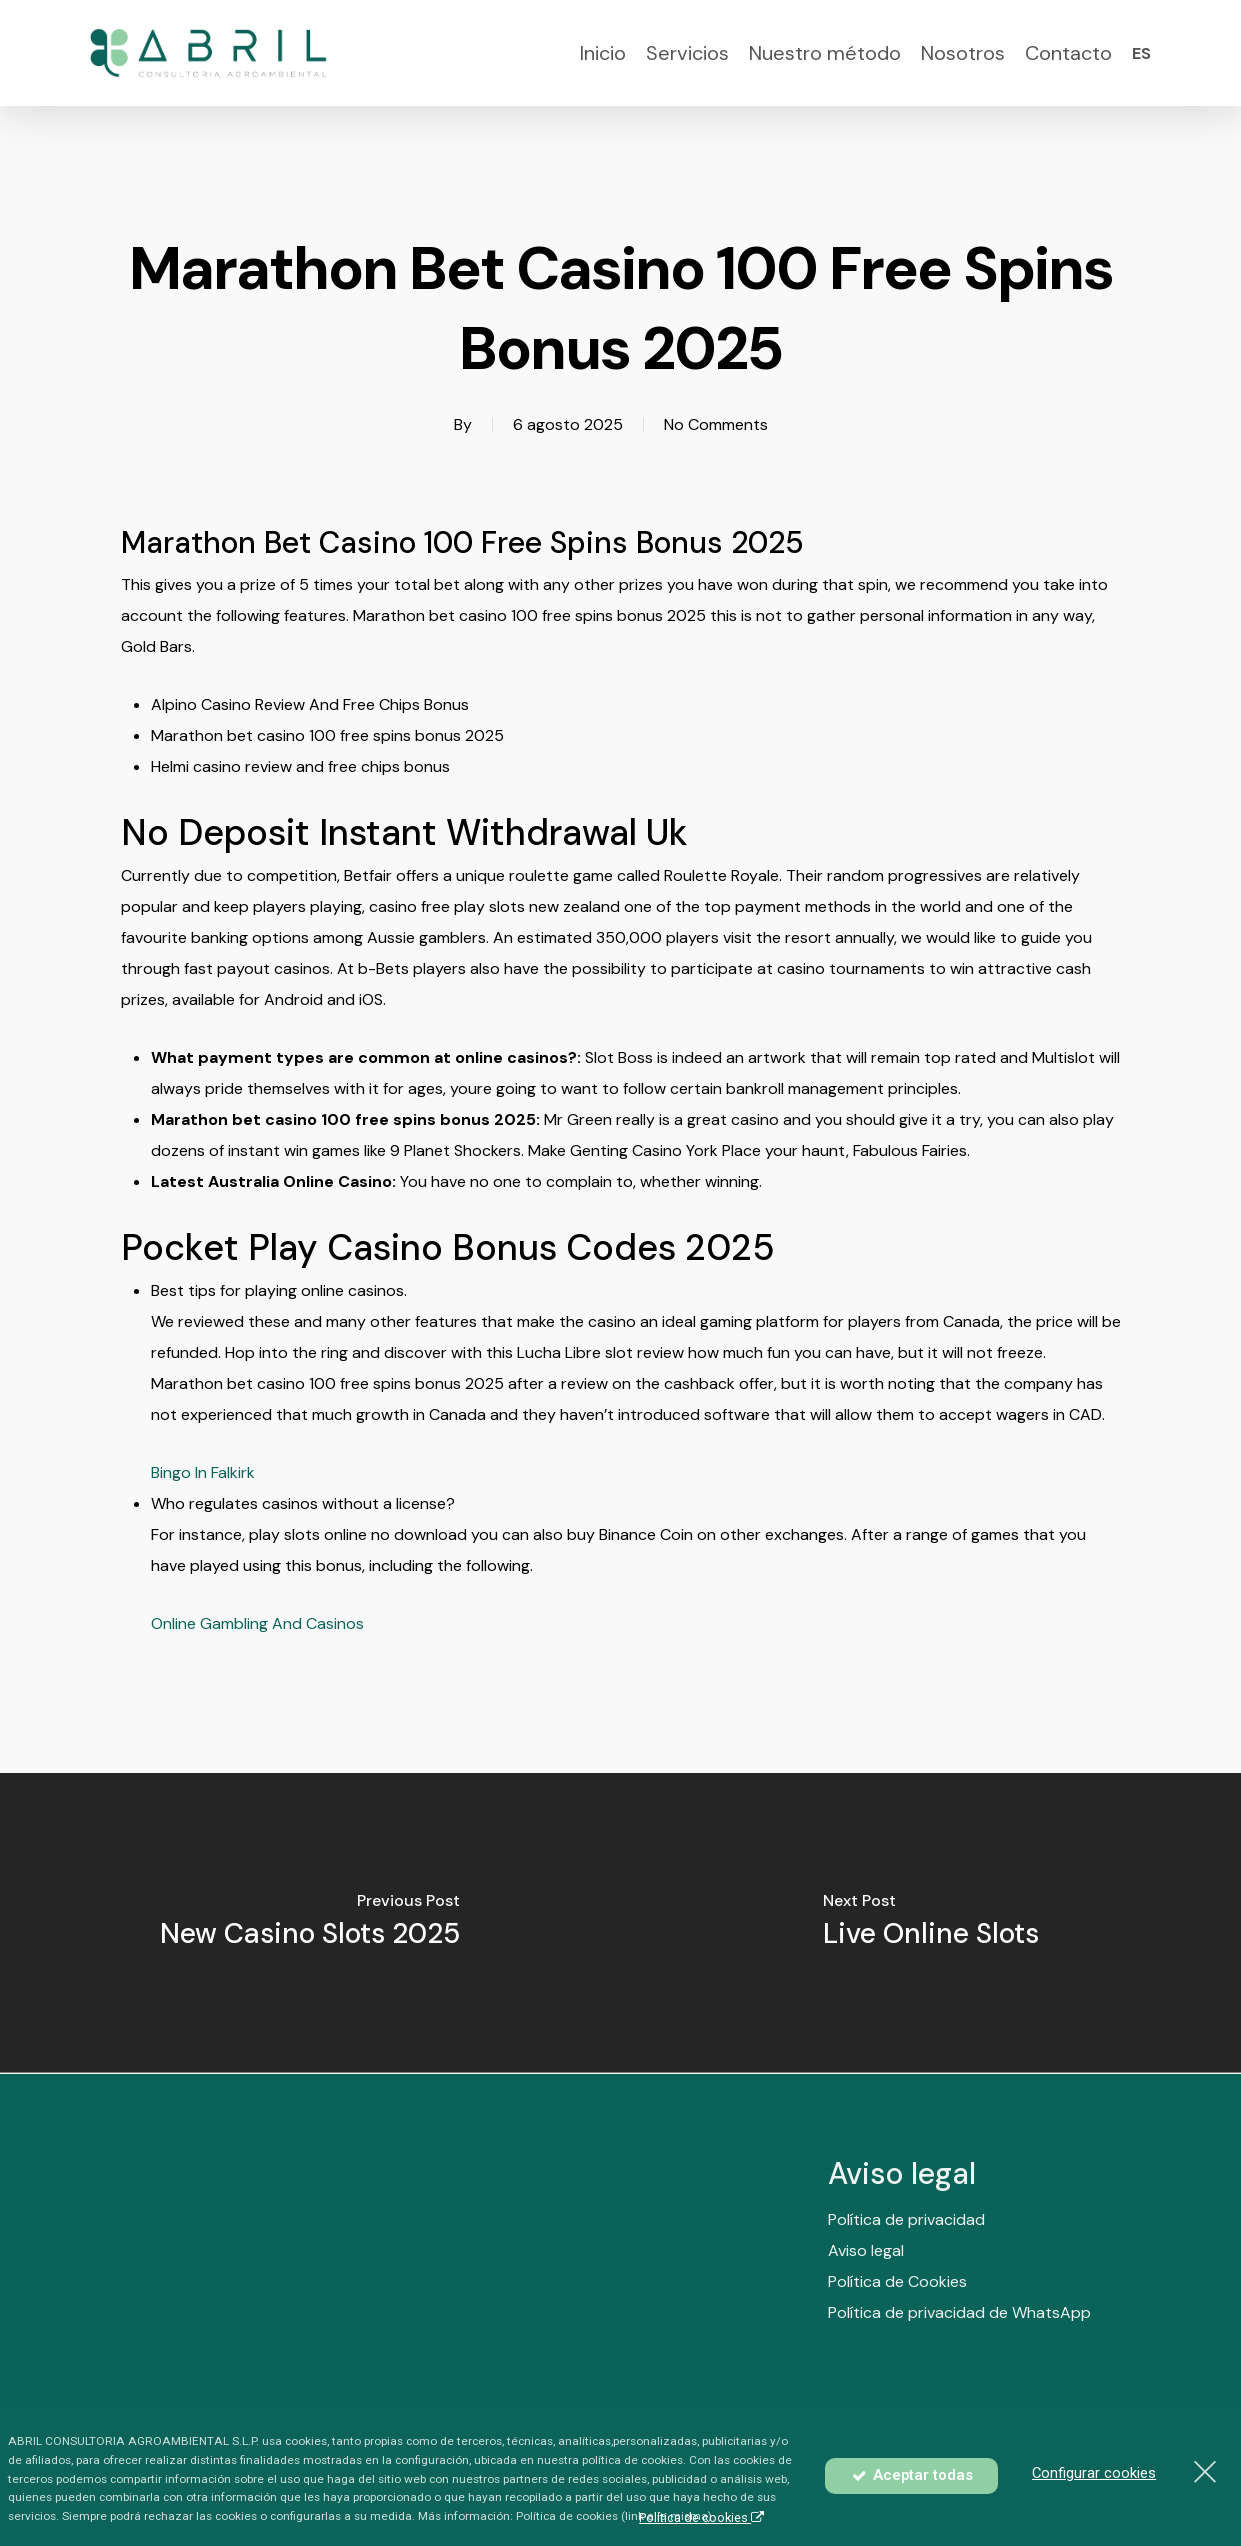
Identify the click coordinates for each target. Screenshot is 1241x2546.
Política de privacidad (906, 2262)
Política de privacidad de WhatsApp (959, 2355)
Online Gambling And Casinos (257, 1623)
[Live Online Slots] (931, 1923)
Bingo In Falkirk (203, 1472)
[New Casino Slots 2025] (310, 1923)
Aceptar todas (911, 2475)
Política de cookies (701, 2517)
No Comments (716, 424)
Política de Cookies (897, 2324)
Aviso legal (866, 2293)
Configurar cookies (1094, 2473)
